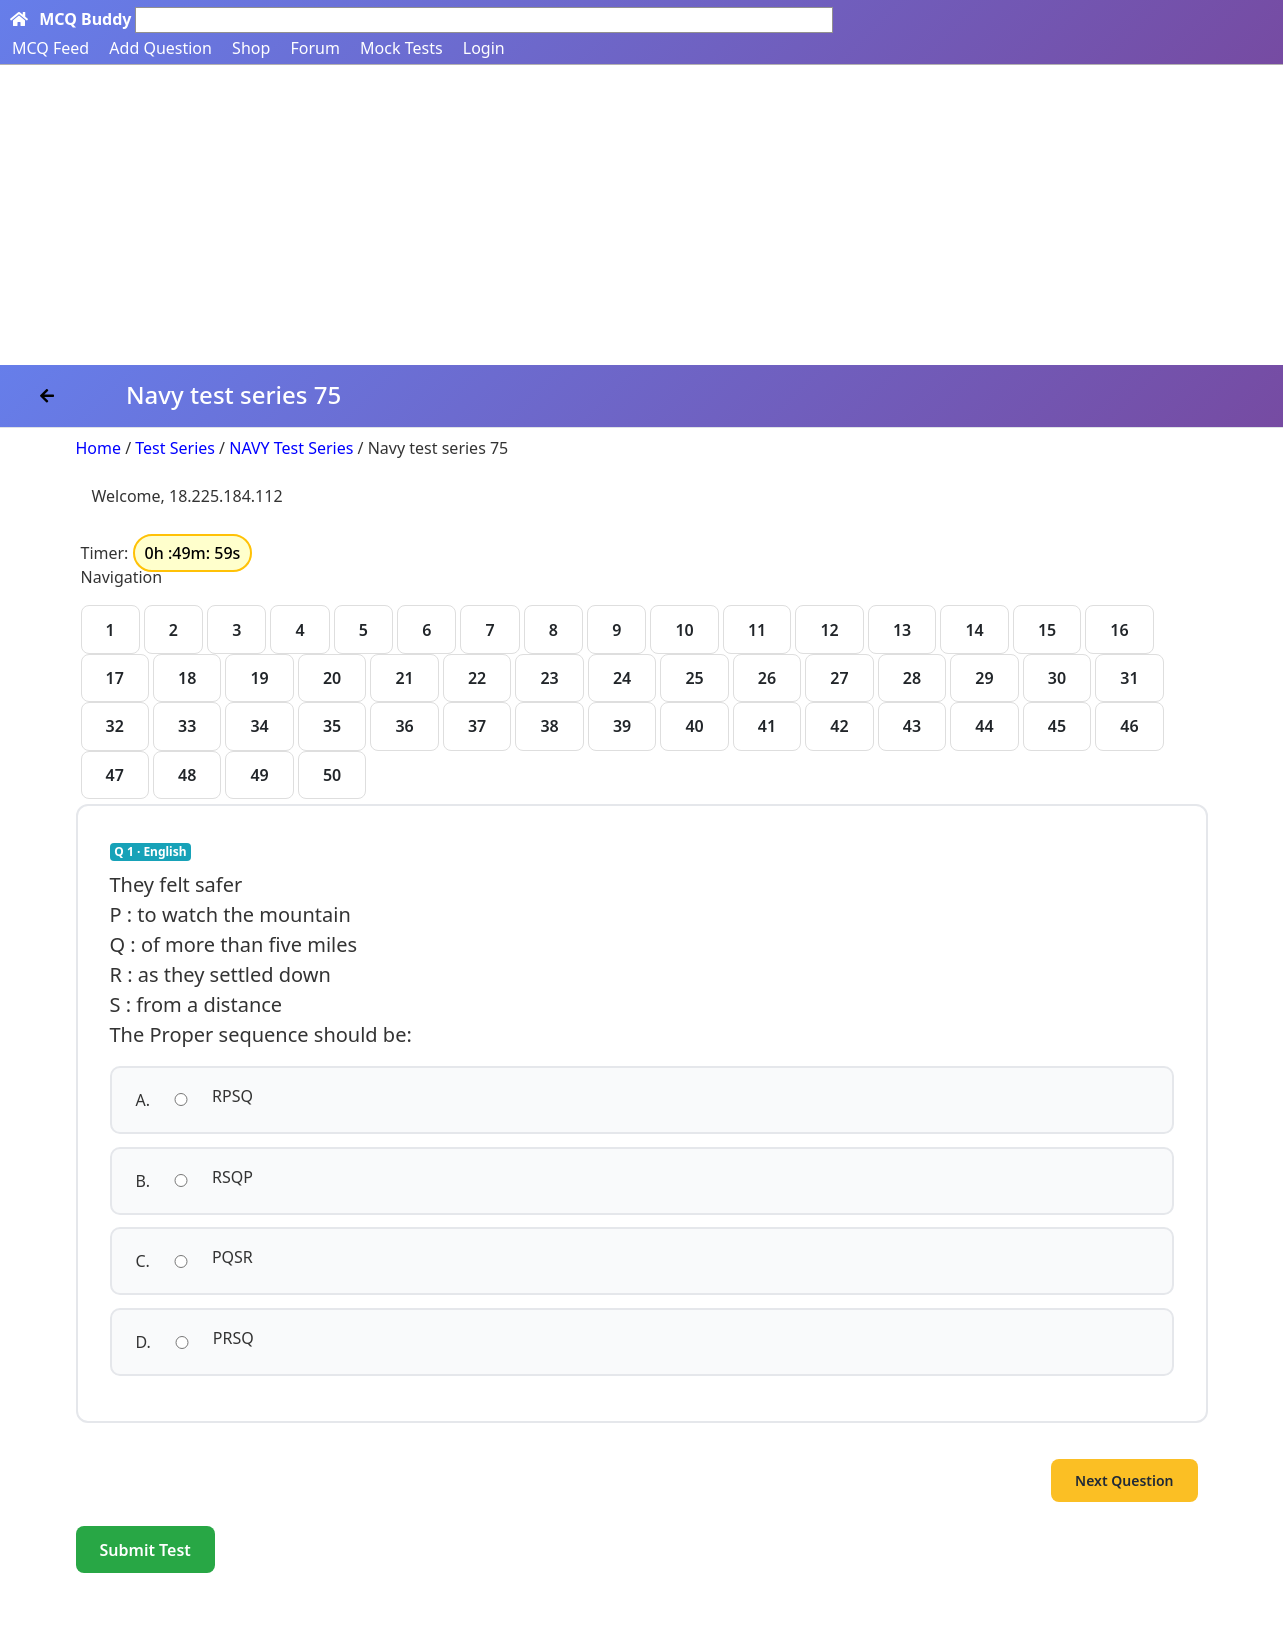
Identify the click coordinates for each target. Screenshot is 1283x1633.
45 (1057, 726)
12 (829, 630)
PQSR (232, 1257)
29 (984, 678)
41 (767, 726)
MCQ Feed (50, 48)
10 (684, 630)
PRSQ (233, 1338)
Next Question (1124, 1480)
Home (99, 448)
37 (477, 726)
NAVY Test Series (291, 448)
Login (484, 48)
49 (259, 775)
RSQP (232, 1177)
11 (757, 630)
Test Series (175, 448)
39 (622, 726)
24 (622, 678)
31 (1129, 678)
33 (187, 726)
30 (1057, 678)
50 (332, 775)
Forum (314, 48)
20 (332, 678)
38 (549, 726)
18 (187, 678)
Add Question (160, 48)
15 (1047, 630)
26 (767, 678)
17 (115, 678)
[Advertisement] (642, 215)
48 (187, 775)
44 (984, 726)
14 (974, 630)
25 (694, 678)
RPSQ (232, 1096)
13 (902, 630)
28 (912, 678)
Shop (251, 48)
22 (477, 678)
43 (912, 726)
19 (259, 678)
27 (839, 678)
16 (1119, 630)
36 (404, 726)
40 (694, 726)
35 (332, 726)
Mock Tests (401, 48)
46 (1129, 726)
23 (549, 678)
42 (839, 726)
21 (404, 678)
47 (115, 775)
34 (259, 726)
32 (115, 726)
